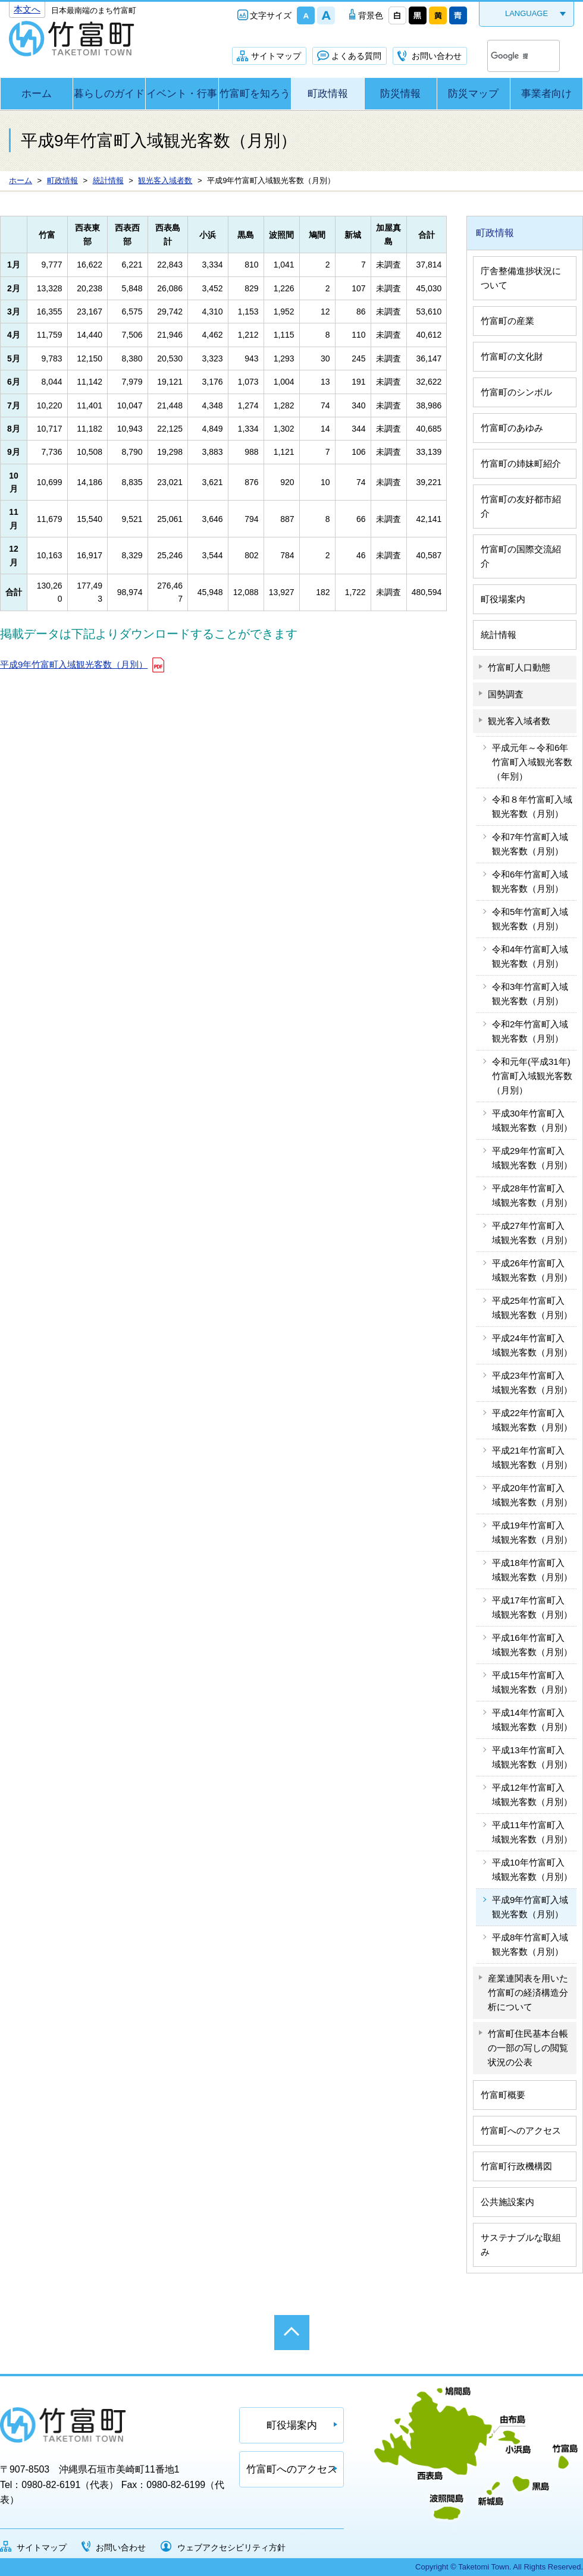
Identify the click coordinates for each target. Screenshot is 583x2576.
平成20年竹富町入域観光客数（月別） (532, 1495)
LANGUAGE (526, 13)
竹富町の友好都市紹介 (521, 506)
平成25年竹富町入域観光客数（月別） (532, 1307)
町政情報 (328, 93)
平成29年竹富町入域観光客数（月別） (532, 1158)
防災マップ (473, 93)
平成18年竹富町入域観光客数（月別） (532, 1570)
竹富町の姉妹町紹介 (521, 463)
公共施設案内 (507, 2202)
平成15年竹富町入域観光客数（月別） (532, 1682)
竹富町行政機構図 (516, 2166)
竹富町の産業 (507, 321)
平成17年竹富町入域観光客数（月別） (532, 1607)
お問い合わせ (437, 56)
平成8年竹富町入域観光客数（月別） (530, 1944)
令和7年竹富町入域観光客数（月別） (530, 844)
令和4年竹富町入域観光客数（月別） (530, 956)
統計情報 (498, 635)
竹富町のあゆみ (512, 428)
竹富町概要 (503, 2095)
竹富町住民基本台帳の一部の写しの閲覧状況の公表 (528, 2047)
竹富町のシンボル (516, 392)
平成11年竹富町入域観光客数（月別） (532, 1832)
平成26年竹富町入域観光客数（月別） (532, 1270)
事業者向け (546, 93)
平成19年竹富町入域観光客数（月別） (532, 1532)
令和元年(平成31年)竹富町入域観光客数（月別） (532, 1075)
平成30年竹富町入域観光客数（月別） (532, 1120)
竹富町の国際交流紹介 (521, 556)
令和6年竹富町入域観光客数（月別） (530, 881)
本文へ (27, 9)
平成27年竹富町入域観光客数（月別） (532, 1233)
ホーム (36, 93)
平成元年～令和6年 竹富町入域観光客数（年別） (534, 762)
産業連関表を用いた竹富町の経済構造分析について (528, 1992)
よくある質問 (356, 56)
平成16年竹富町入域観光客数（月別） (532, 1645)
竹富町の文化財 (512, 356)
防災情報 (400, 93)
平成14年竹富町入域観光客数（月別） (532, 1719)
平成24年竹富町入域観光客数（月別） (532, 1345)
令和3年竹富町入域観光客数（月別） (530, 994)
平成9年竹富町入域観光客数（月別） (74, 664)
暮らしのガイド (109, 93)
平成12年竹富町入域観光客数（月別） (532, 1794)
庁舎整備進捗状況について (521, 278)
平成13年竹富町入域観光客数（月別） (532, 1757)
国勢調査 (506, 694)
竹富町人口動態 (519, 667)
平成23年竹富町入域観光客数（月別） (532, 1382)
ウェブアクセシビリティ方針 (231, 2547)
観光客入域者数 (519, 721)
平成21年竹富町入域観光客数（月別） (532, 1457)
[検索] (509, 56)
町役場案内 (503, 599)
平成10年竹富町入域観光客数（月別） (532, 1869)
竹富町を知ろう (255, 93)
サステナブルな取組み (521, 2244)
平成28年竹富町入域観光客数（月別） (532, 1195)
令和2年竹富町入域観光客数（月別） (530, 1031)
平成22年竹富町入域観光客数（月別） (532, 1420)
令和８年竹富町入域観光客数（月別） (532, 806)
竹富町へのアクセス (521, 2130)
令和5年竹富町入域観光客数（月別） (530, 919)
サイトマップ (276, 56)
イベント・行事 (181, 93)
